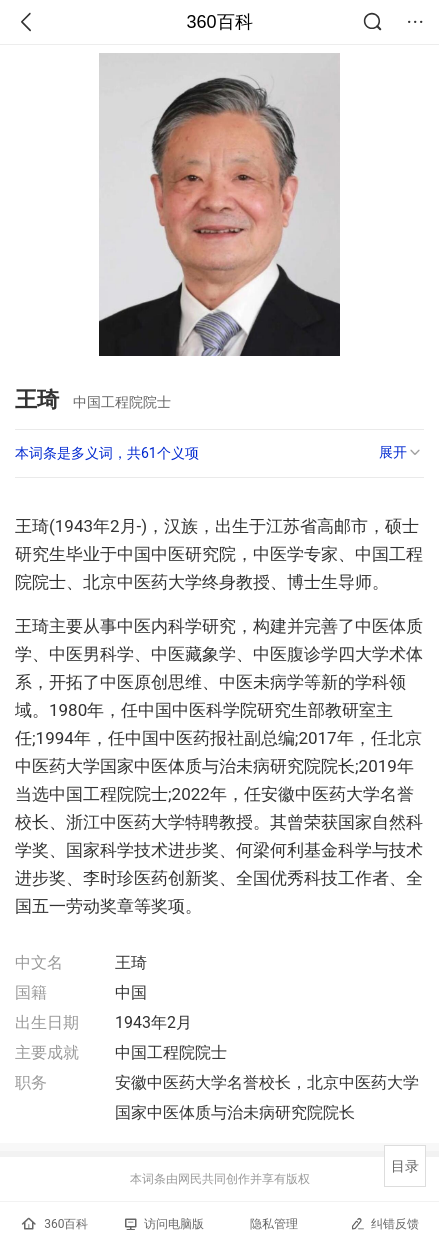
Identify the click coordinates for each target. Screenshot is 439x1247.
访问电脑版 (164, 1224)
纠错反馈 (384, 1223)
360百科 (219, 22)
